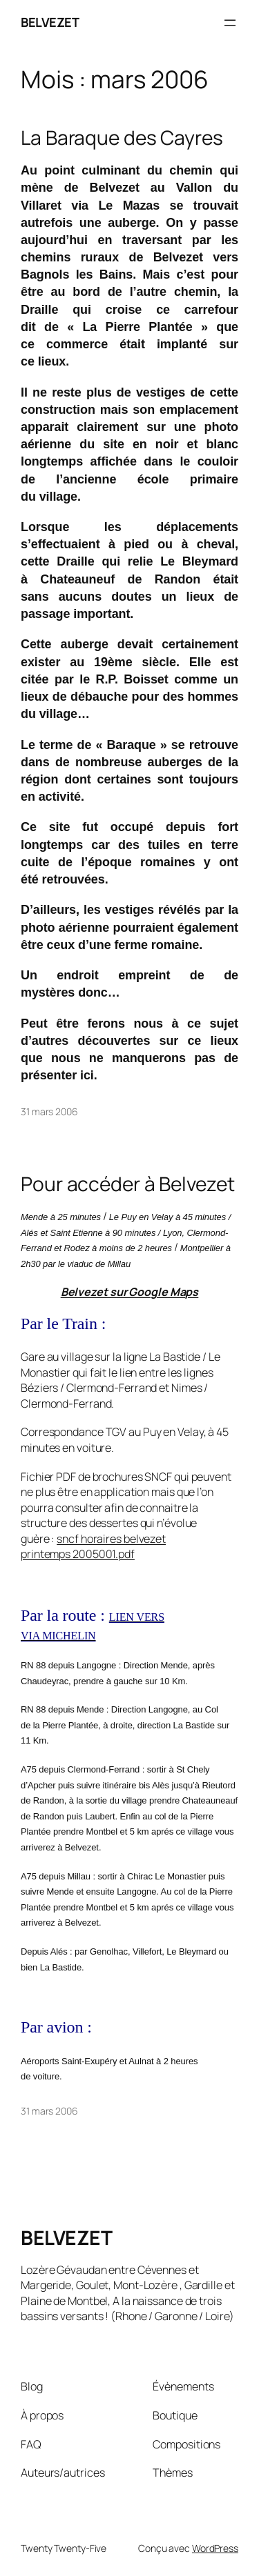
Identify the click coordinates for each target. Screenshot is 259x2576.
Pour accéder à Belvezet (128, 1184)
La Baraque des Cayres (122, 138)
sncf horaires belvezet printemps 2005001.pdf (93, 1546)
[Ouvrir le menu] (230, 22)
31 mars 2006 (49, 1111)
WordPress (215, 2548)
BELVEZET (50, 22)
